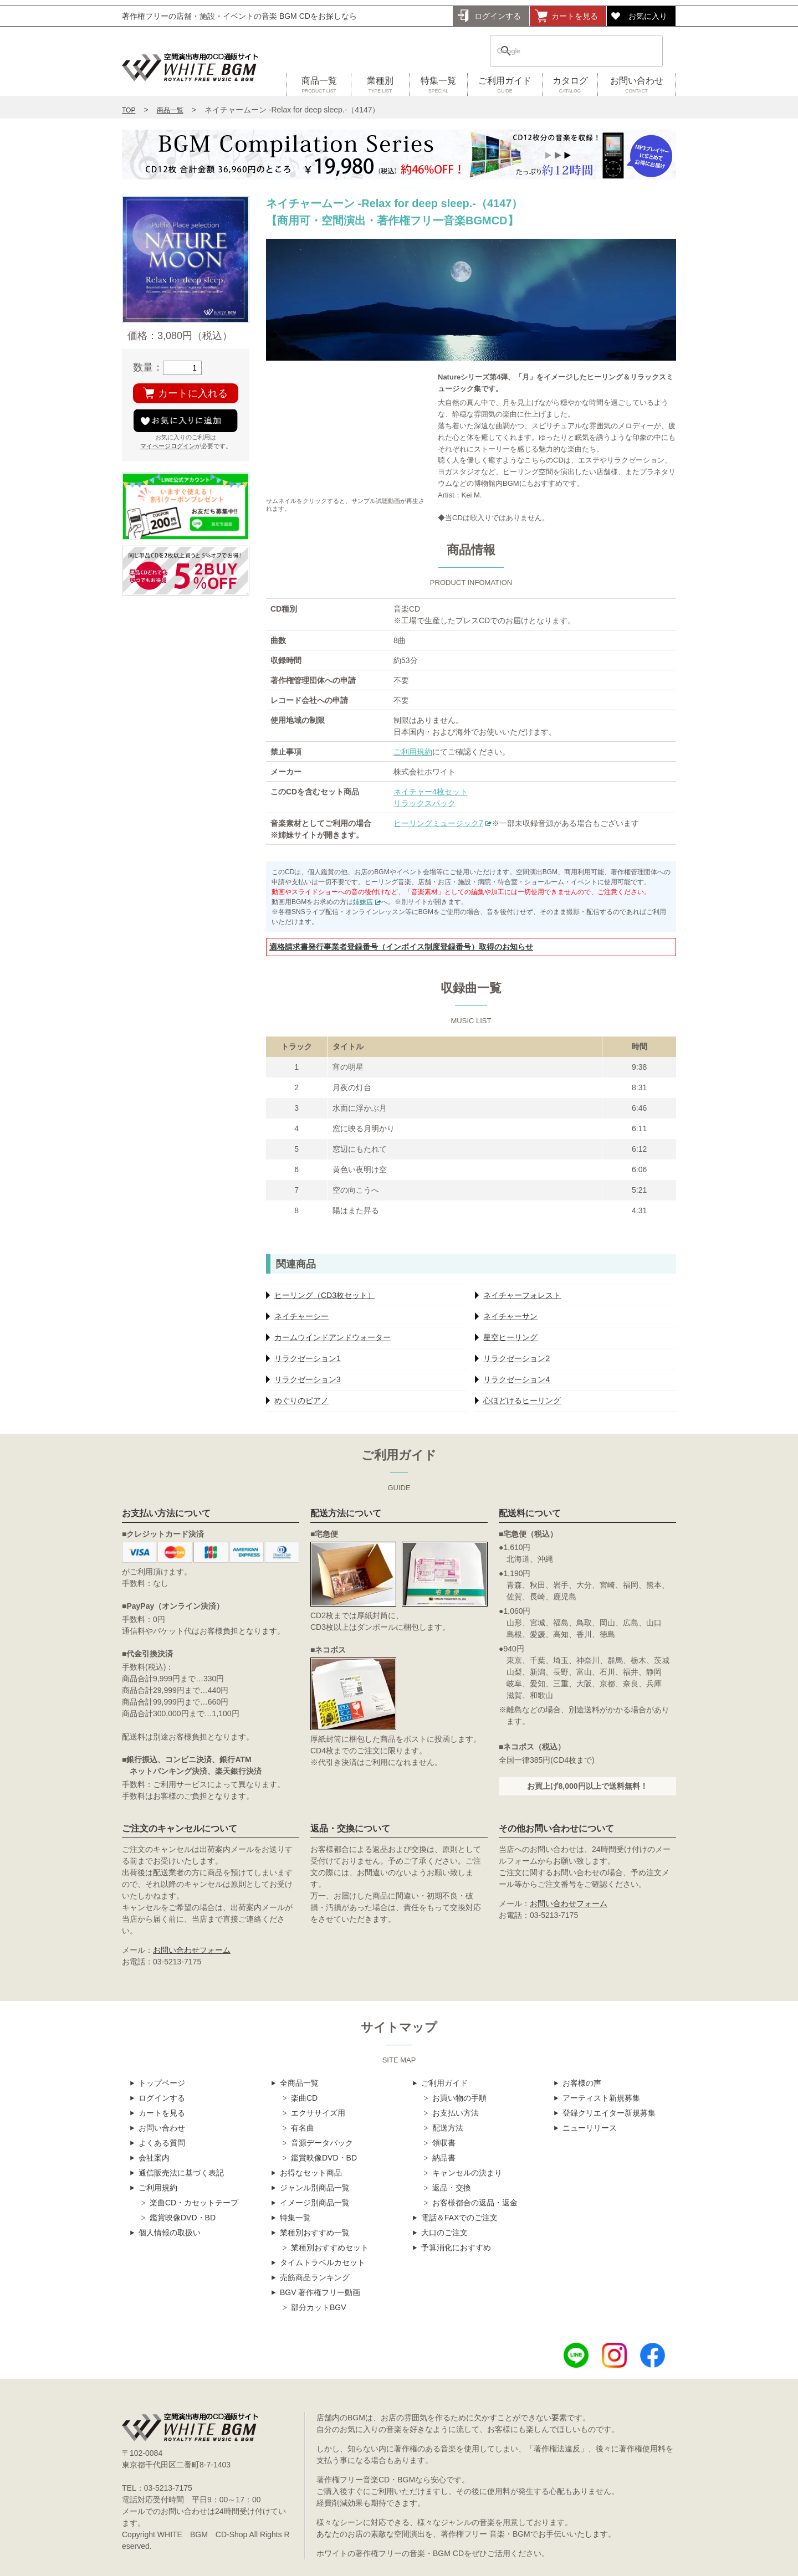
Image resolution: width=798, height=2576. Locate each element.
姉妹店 (363, 902)
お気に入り (647, 16)
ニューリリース (589, 2127)
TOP (128, 110)
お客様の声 (581, 2083)
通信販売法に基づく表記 (181, 2172)
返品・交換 (451, 2187)
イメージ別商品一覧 (315, 2202)
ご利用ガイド (505, 85)
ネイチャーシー (301, 1316)
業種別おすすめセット (330, 2247)
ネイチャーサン (510, 1316)
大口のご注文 (444, 2232)
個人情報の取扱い (170, 2232)
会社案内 (154, 2157)
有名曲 (302, 2127)
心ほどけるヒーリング (522, 1400)
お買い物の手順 (459, 2097)
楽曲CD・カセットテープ (194, 2202)
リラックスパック (424, 803)
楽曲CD (304, 2097)
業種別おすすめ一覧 (315, 2232)
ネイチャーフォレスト (522, 1295)
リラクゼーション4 (516, 1379)
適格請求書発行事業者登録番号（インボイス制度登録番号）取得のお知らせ (401, 946)
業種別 (380, 85)
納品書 (444, 2157)
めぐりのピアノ (301, 1400)
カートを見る (574, 16)
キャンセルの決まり (467, 2172)
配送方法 (447, 2127)
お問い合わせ (636, 85)
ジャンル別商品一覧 (315, 2187)
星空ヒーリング (510, 1337)
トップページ (162, 2083)
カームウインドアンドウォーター (332, 1337)
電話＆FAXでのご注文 (459, 2217)
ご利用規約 (412, 751)
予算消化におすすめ (456, 2247)
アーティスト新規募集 (601, 2097)
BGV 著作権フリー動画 (320, 2292)
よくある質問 (162, 2142)
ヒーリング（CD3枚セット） (324, 1295)
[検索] (561, 51)
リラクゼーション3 (307, 1379)
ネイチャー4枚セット (430, 791)
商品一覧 (319, 85)
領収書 (444, 2142)
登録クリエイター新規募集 (609, 2112)
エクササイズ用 (318, 2112)
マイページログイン (167, 446)
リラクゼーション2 (516, 1358)
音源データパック (322, 2142)
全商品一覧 (299, 2083)
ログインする (497, 16)
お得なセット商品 (311, 2172)
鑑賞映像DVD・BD (183, 2217)
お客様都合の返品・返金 (475, 2202)
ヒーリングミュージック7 (438, 823)
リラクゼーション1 (307, 1358)
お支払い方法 (455, 2112)
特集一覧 (438, 85)
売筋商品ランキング (315, 2277)
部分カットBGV (318, 2307)
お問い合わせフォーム (192, 1950)
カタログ (570, 85)
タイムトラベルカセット (322, 2262)
